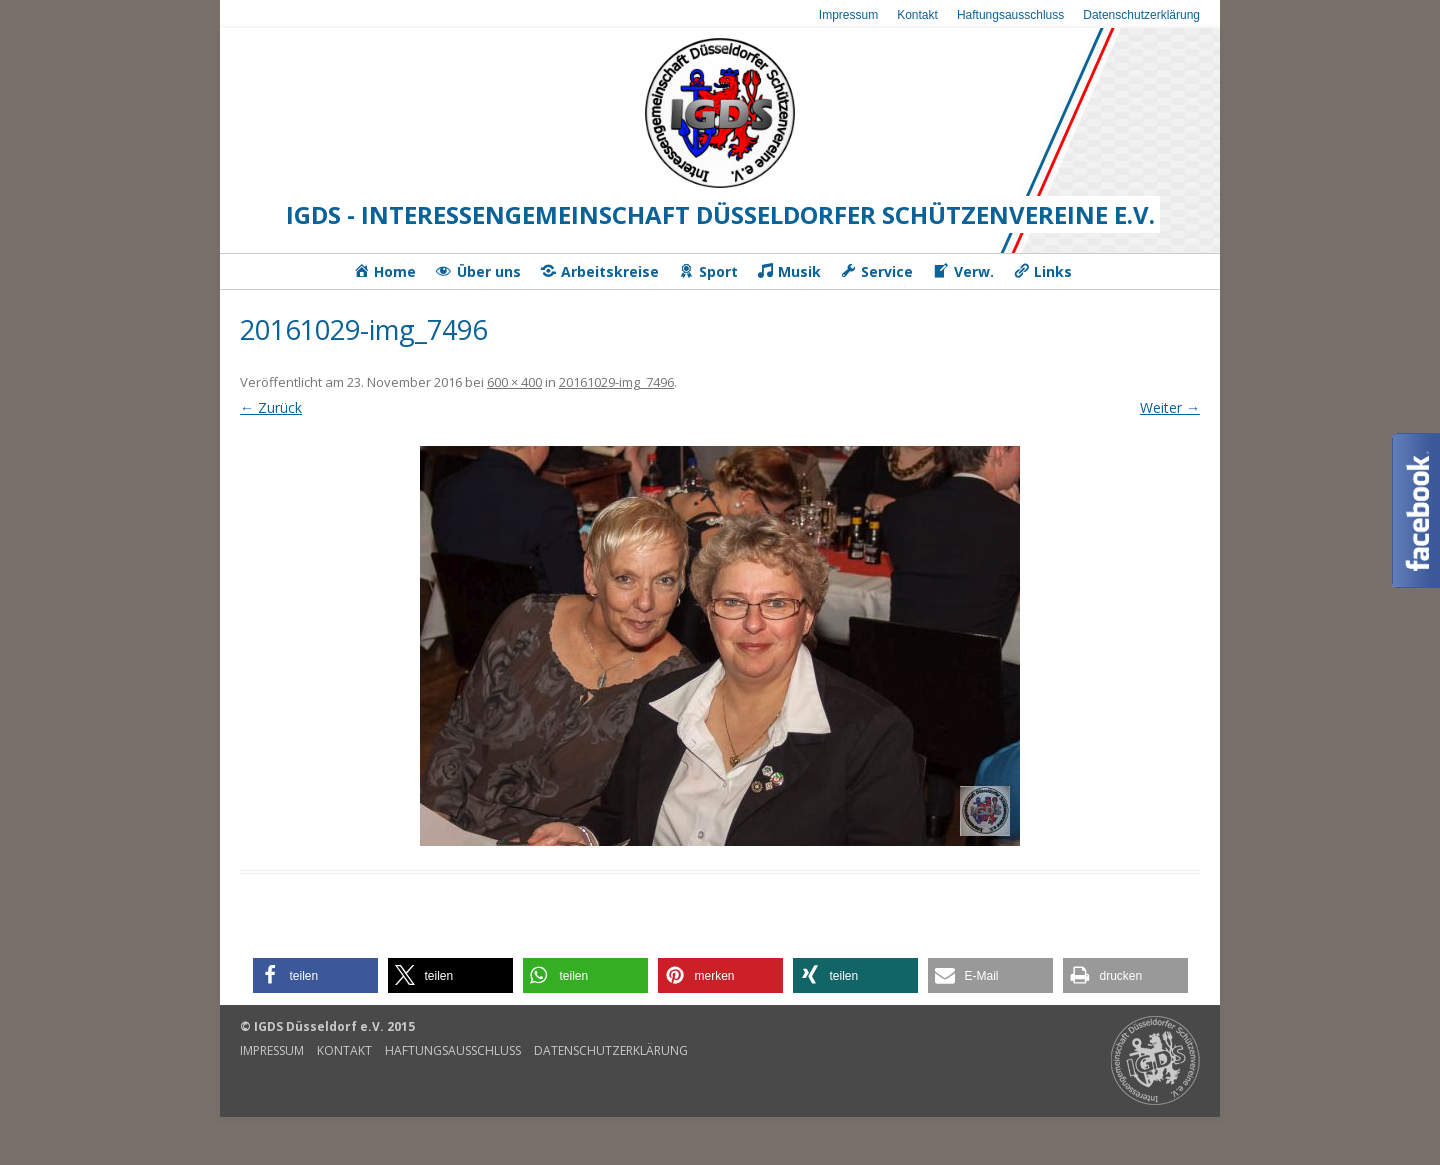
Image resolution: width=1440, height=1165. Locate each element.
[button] (315, 975)
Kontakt (917, 15)
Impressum (848, 15)
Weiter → (1170, 407)
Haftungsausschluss (1010, 15)
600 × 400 (514, 382)
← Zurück (271, 407)
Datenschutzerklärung (1141, 15)
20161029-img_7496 (616, 382)
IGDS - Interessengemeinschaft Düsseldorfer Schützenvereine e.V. (720, 214)
